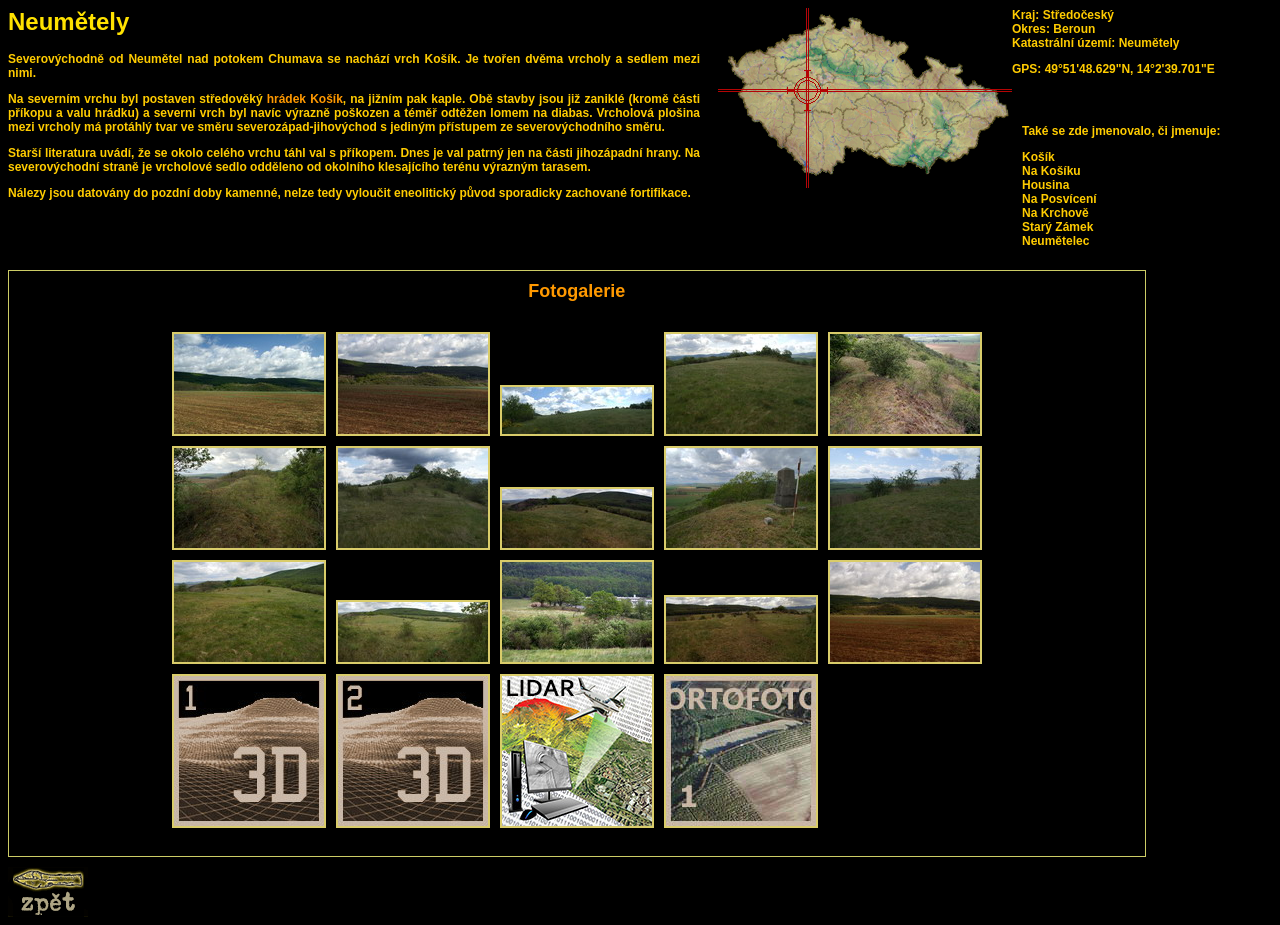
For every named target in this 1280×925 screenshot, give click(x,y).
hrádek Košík (305, 99)
